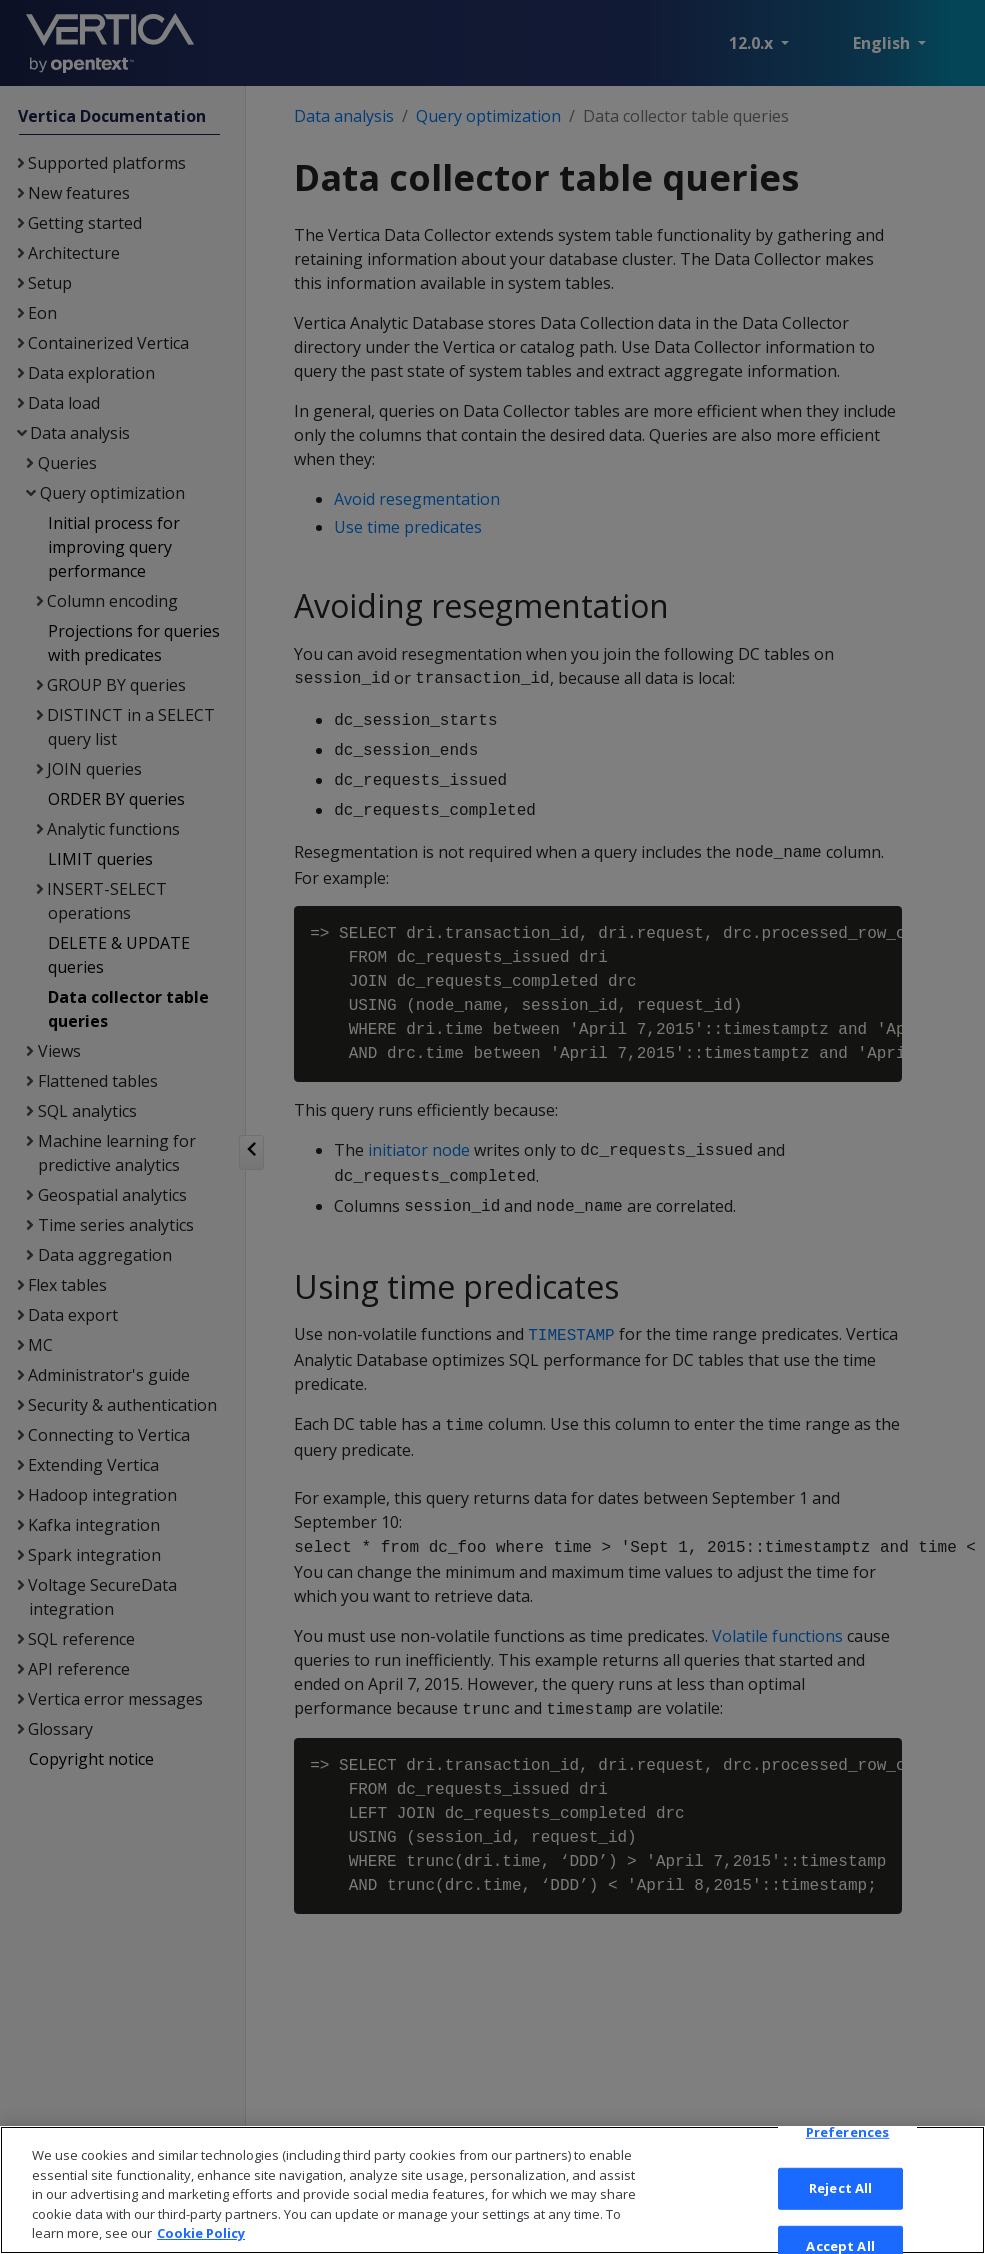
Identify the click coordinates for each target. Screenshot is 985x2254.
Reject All (840, 2223)
